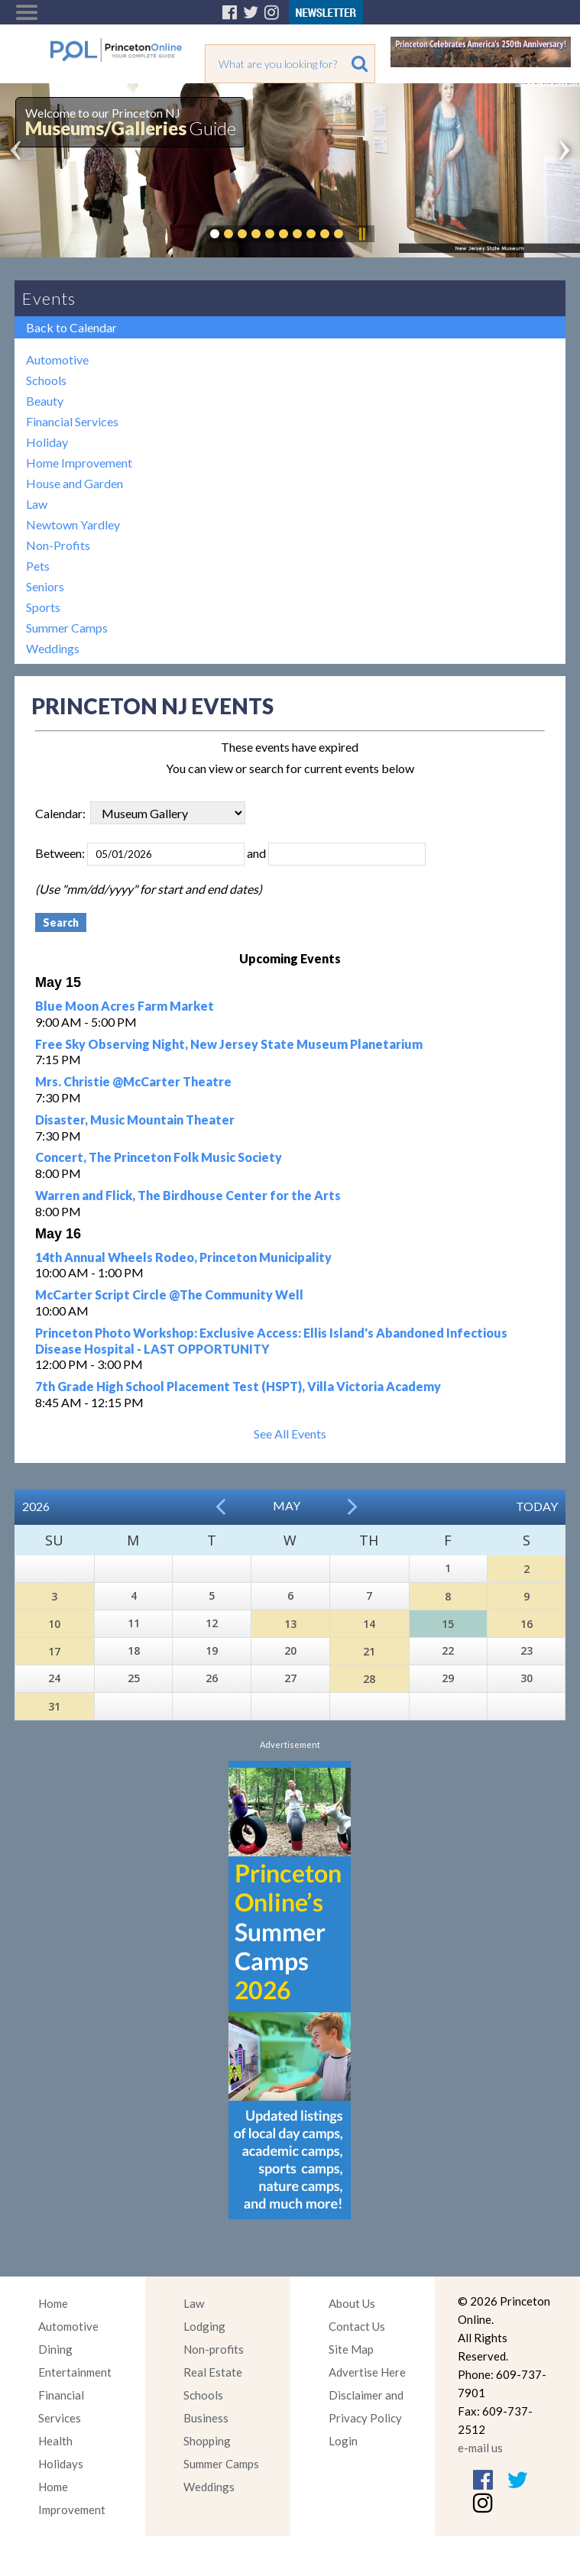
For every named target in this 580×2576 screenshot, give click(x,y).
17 (54, 1651)
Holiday (47, 442)
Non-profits (213, 2349)
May (286, 1505)
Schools (46, 380)
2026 (36, 1506)
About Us (352, 2303)
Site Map (351, 2349)
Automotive (57, 359)
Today (537, 1506)
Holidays (60, 2464)
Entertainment (75, 2372)
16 (526, 1623)
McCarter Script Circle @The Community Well (169, 1294)
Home (53, 2303)
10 (54, 1623)
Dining (55, 2349)
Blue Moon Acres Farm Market (124, 1005)
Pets (38, 565)
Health (55, 2441)
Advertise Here (367, 2372)
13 (290, 1623)
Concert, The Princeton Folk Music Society (158, 1157)
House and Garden (74, 483)
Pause (361, 234)
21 (369, 1651)
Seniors (45, 586)
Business (205, 2418)
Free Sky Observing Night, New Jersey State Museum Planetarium (229, 1044)
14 (369, 1623)
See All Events (290, 1433)
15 (448, 1623)
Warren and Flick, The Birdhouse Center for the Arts (188, 1195)
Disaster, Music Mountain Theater (135, 1119)
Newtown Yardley (73, 524)
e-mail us (480, 2448)
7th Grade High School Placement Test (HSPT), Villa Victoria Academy (238, 1386)
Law (36, 504)
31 (54, 1706)
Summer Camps (67, 627)
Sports (43, 607)
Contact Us (357, 2326)
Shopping (207, 2441)
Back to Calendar (71, 327)
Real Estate (212, 2372)
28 (369, 1678)
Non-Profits (58, 545)
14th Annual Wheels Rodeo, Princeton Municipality (183, 1257)
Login (343, 2441)
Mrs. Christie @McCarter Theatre (133, 1081)
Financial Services (72, 421)
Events (49, 298)
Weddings (52, 648)
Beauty (44, 400)
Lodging (204, 2326)
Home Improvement (79, 462)
